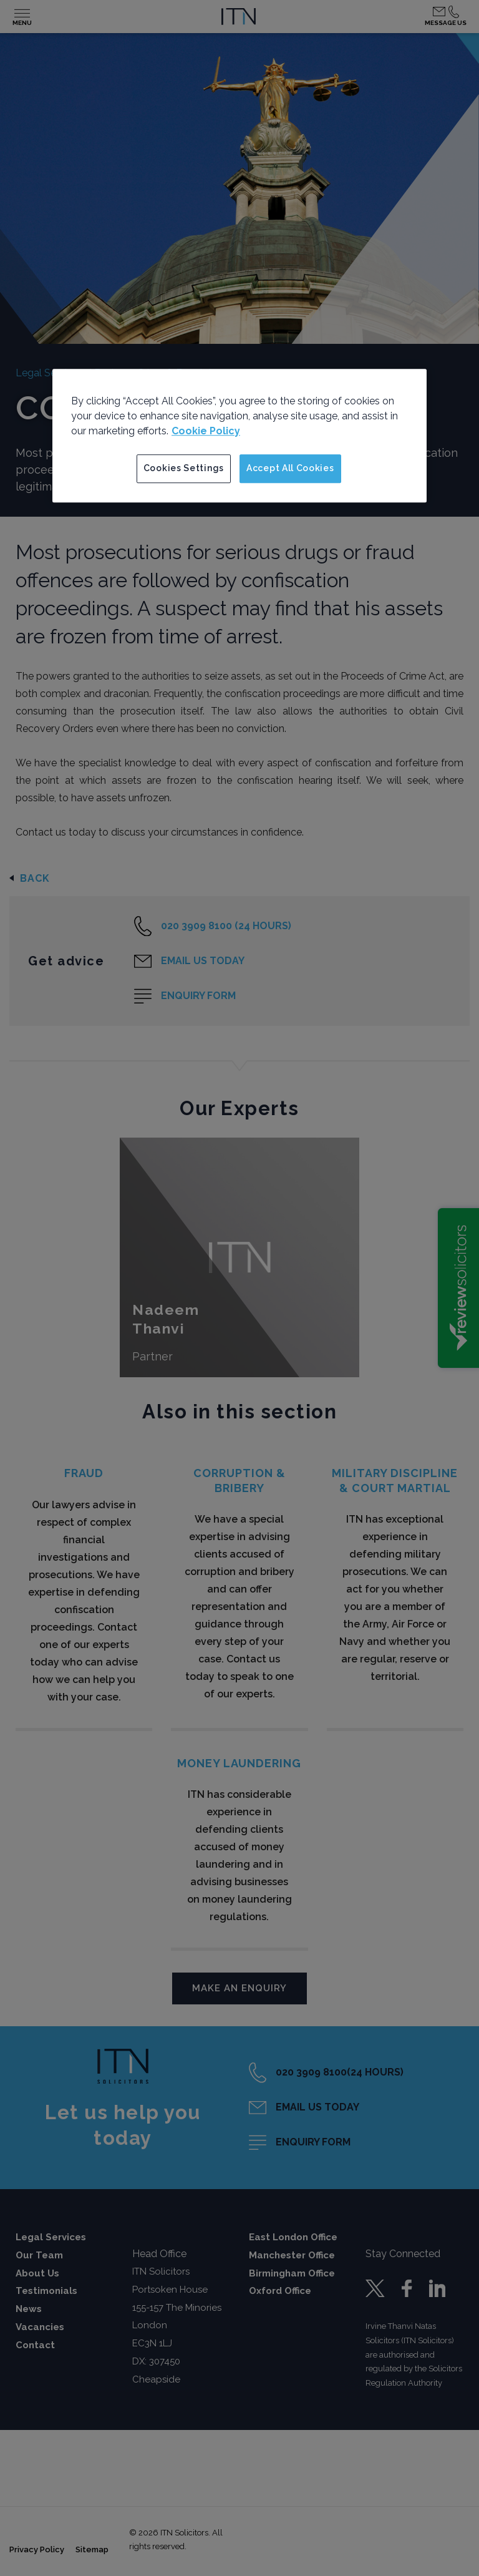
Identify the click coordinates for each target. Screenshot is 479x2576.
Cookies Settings (183, 468)
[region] (239, 435)
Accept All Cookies (290, 468)
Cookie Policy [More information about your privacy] (206, 431)
